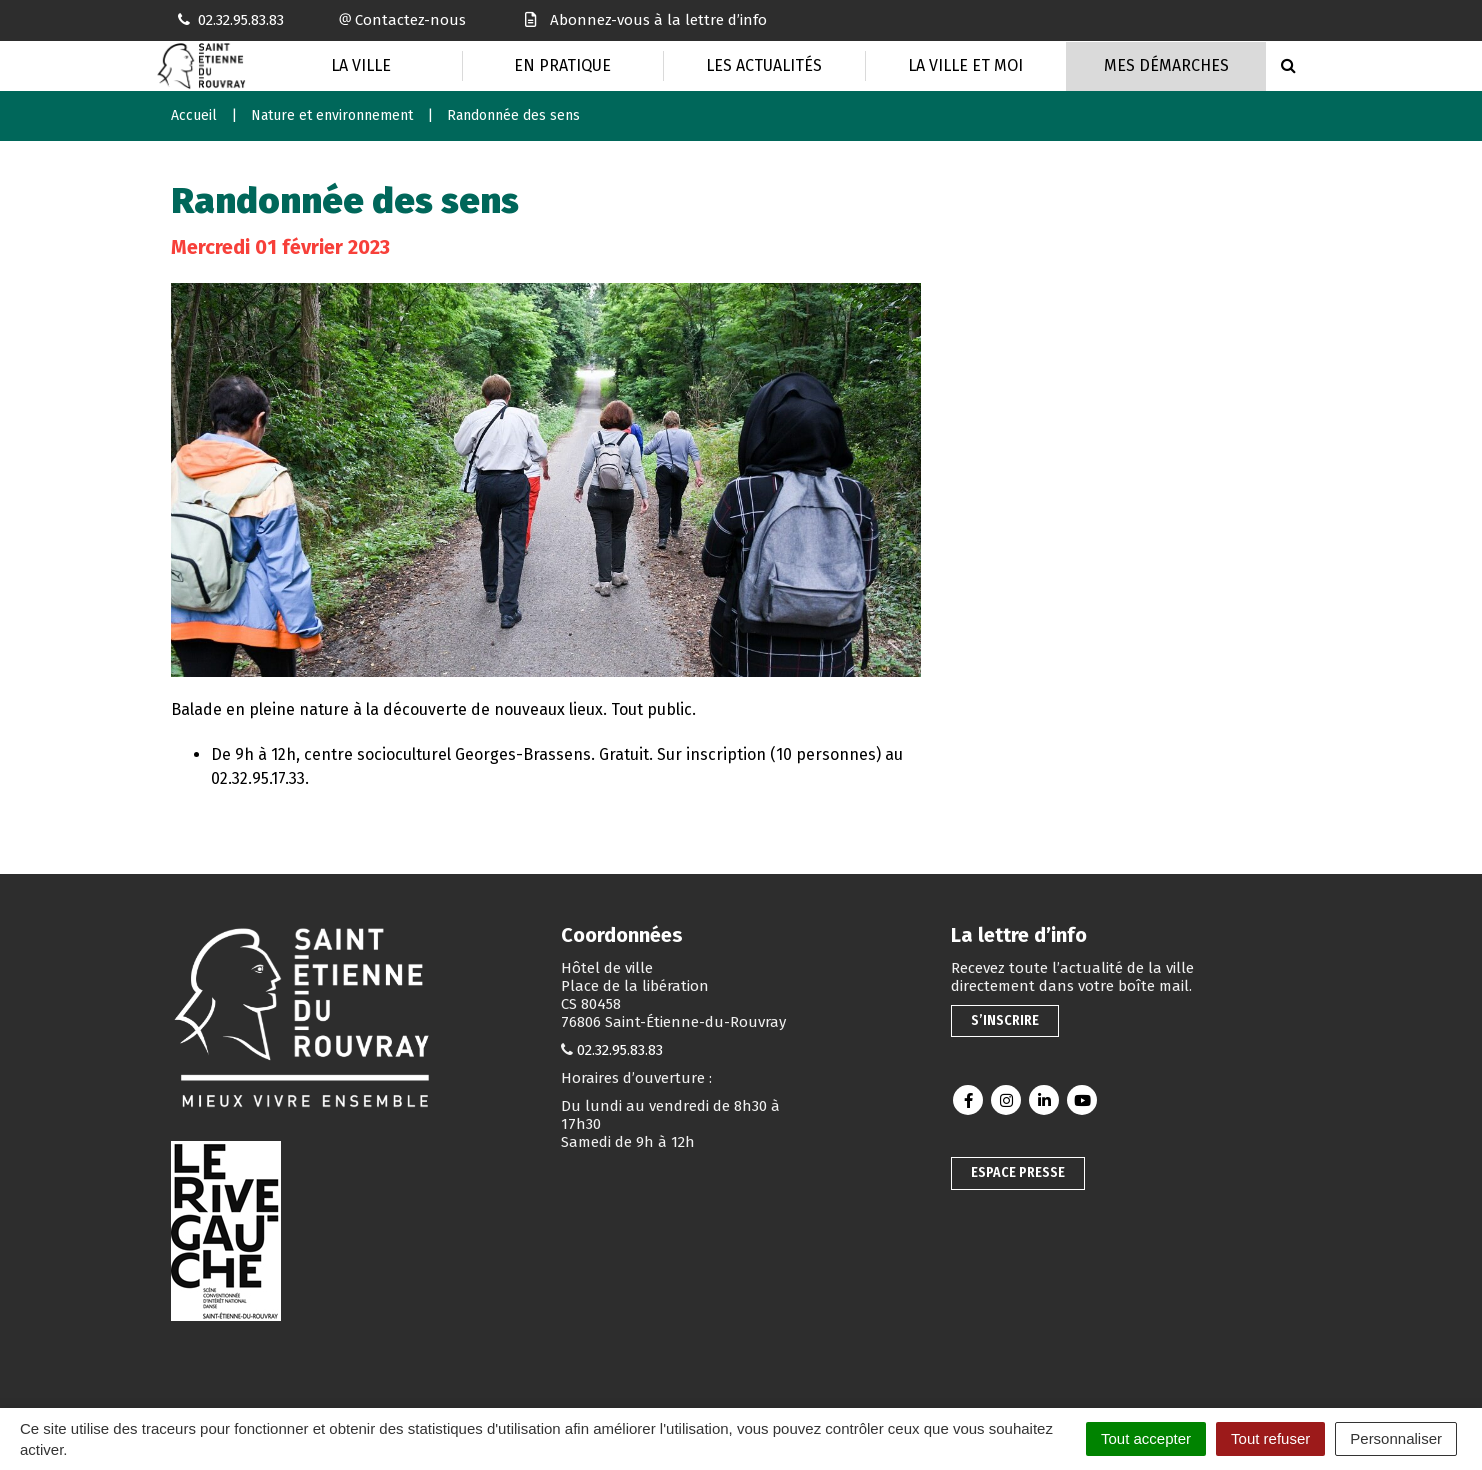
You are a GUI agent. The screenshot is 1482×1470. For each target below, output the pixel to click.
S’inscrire (1005, 1020)
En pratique (562, 65)
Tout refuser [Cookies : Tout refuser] (1270, 1438)
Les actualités (764, 65)
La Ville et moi (965, 65)
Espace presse (1018, 1172)
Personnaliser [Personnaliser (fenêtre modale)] (1396, 1438)
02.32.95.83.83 (620, 1050)
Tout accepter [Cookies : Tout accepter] (1146, 1438)
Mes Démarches (1166, 65)
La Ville (361, 65)
